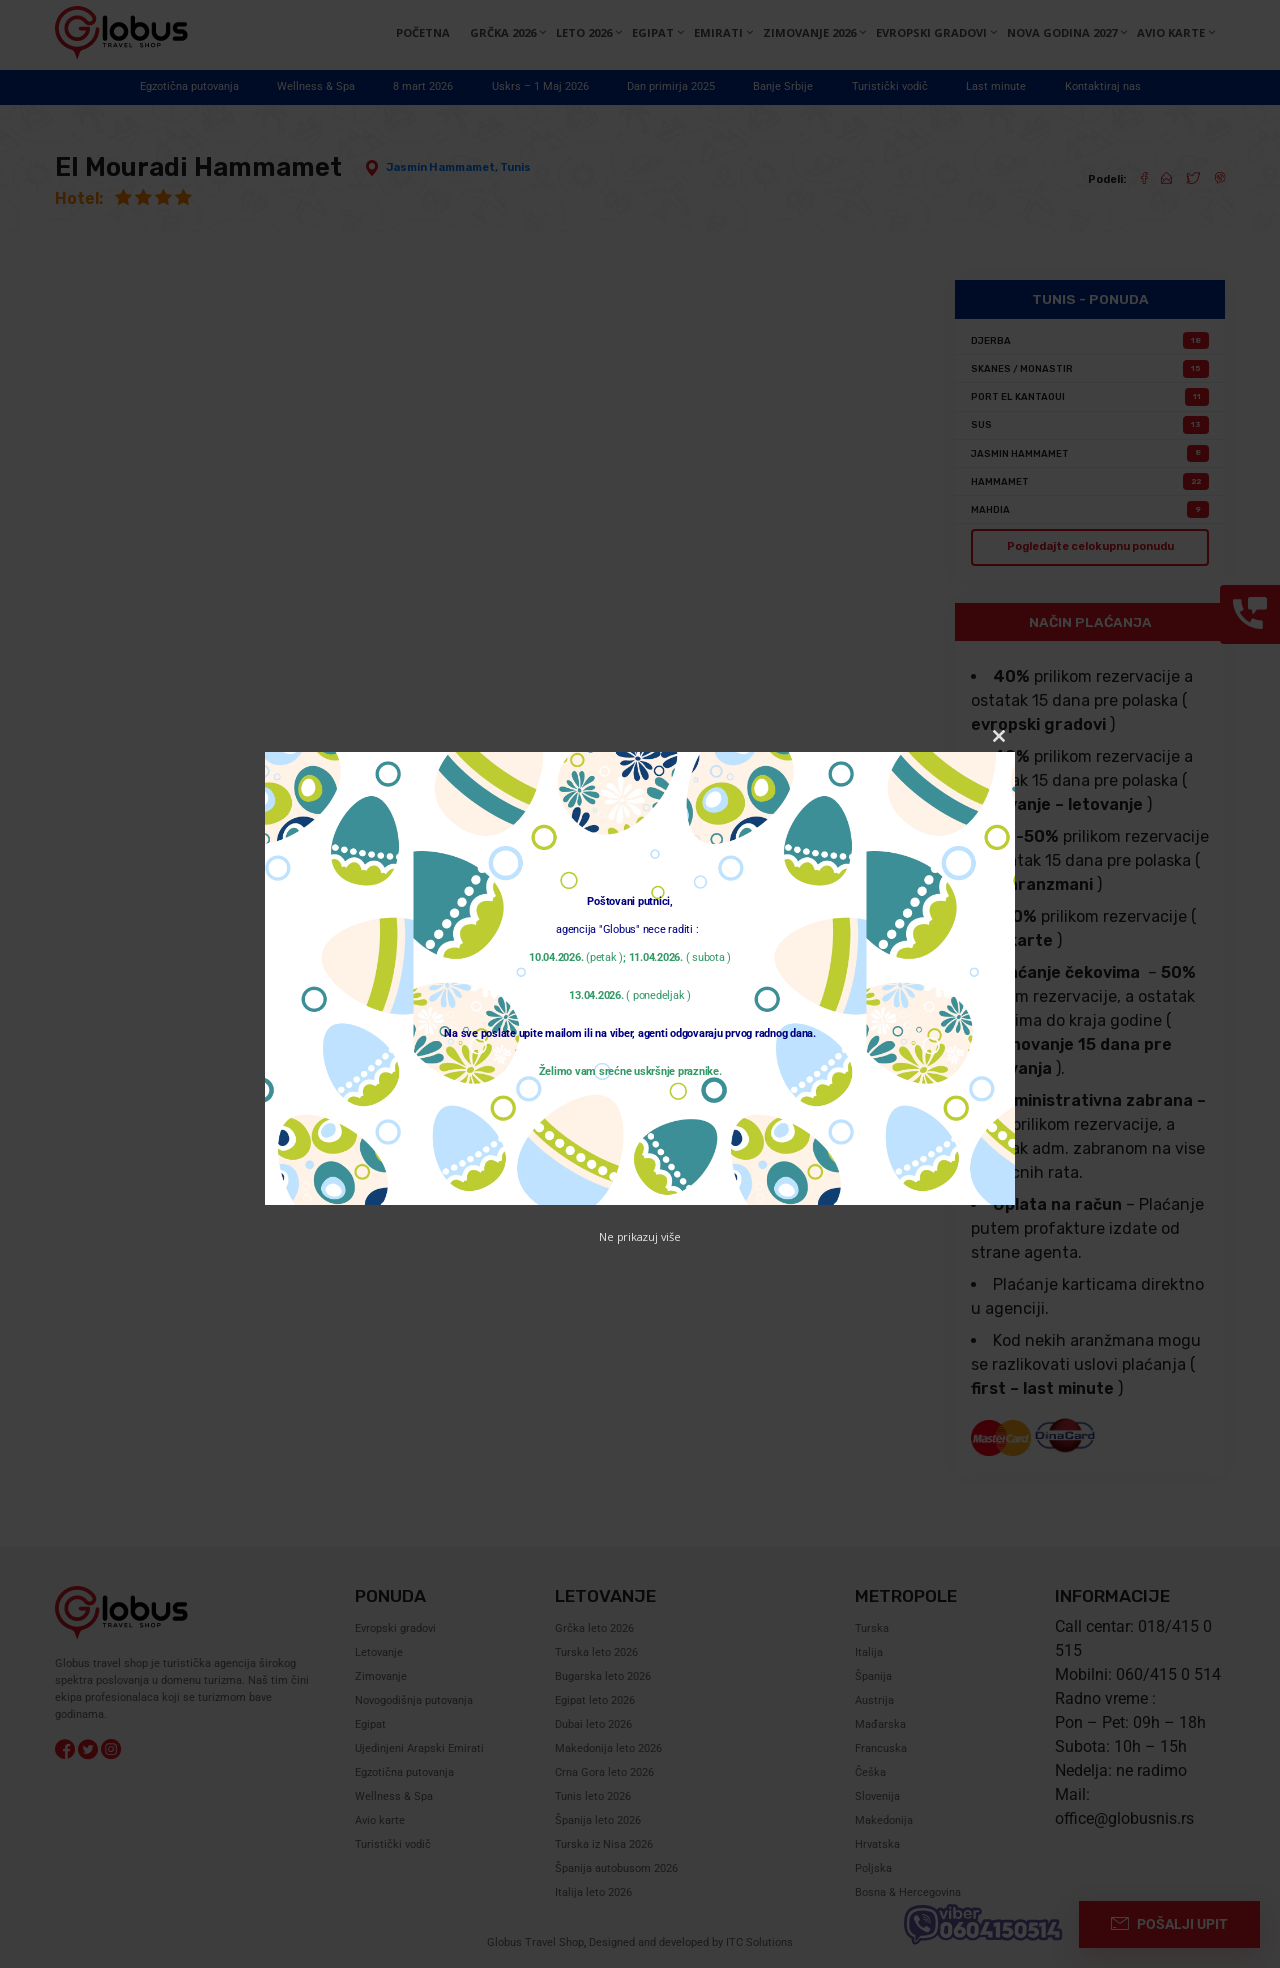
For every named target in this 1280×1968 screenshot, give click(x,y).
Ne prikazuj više (639, 1236)
